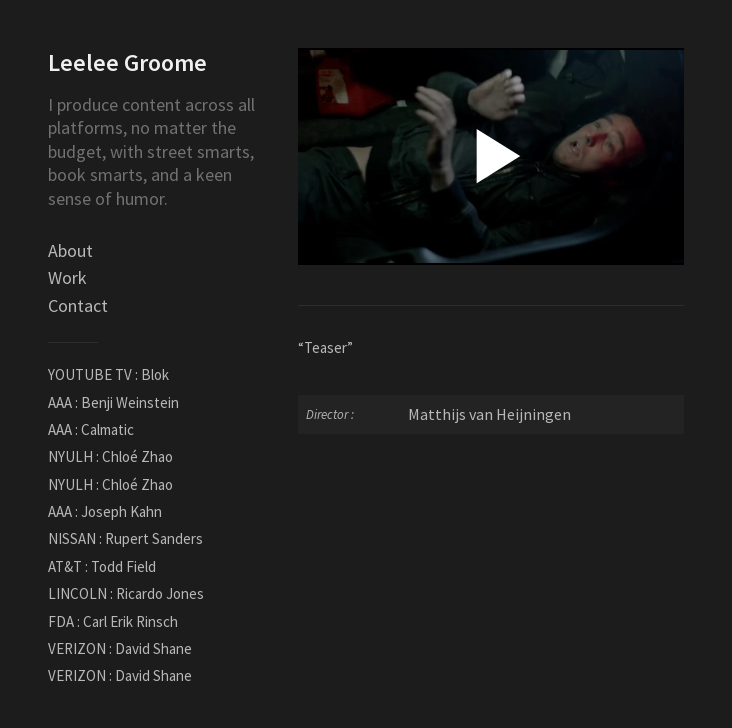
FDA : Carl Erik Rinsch (113, 621)
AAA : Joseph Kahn (105, 511)
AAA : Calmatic (91, 429)
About (70, 250)
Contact (78, 305)
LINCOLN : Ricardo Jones (126, 593)
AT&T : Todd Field (102, 566)
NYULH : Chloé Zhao (110, 456)
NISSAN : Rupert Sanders (125, 538)
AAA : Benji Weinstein (113, 402)
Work (67, 277)
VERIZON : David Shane (120, 648)
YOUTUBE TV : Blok (108, 374)
